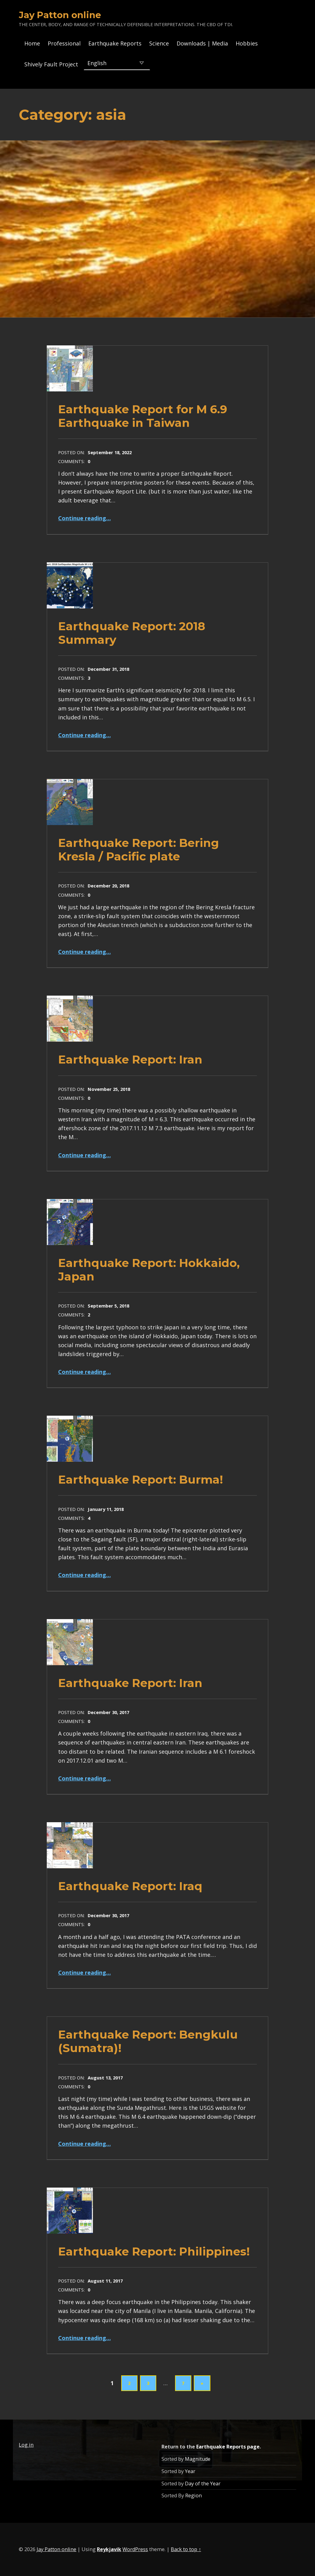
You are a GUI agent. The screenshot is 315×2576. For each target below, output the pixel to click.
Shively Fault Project (51, 64)
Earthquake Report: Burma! (140, 1479)
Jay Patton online (60, 15)
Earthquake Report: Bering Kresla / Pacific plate (138, 849)
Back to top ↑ (186, 2549)
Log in (26, 2444)
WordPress (135, 2549)
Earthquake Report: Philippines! (154, 2251)
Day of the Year (203, 2483)
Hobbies (247, 43)
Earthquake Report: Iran (130, 1059)
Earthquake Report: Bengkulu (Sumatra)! (148, 2041)
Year (190, 2471)
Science (159, 43)
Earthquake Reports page (228, 2446)
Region (193, 2495)
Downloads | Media (202, 43)
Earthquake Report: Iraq (130, 1886)
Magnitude (197, 2459)
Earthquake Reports (115, 43)
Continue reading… (84, 518)
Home (32, 43)
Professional (64, 43)
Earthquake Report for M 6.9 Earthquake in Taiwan (142, 416)
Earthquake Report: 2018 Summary (131, 633)
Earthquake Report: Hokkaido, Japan (149, 1269)
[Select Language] (117, 63)
